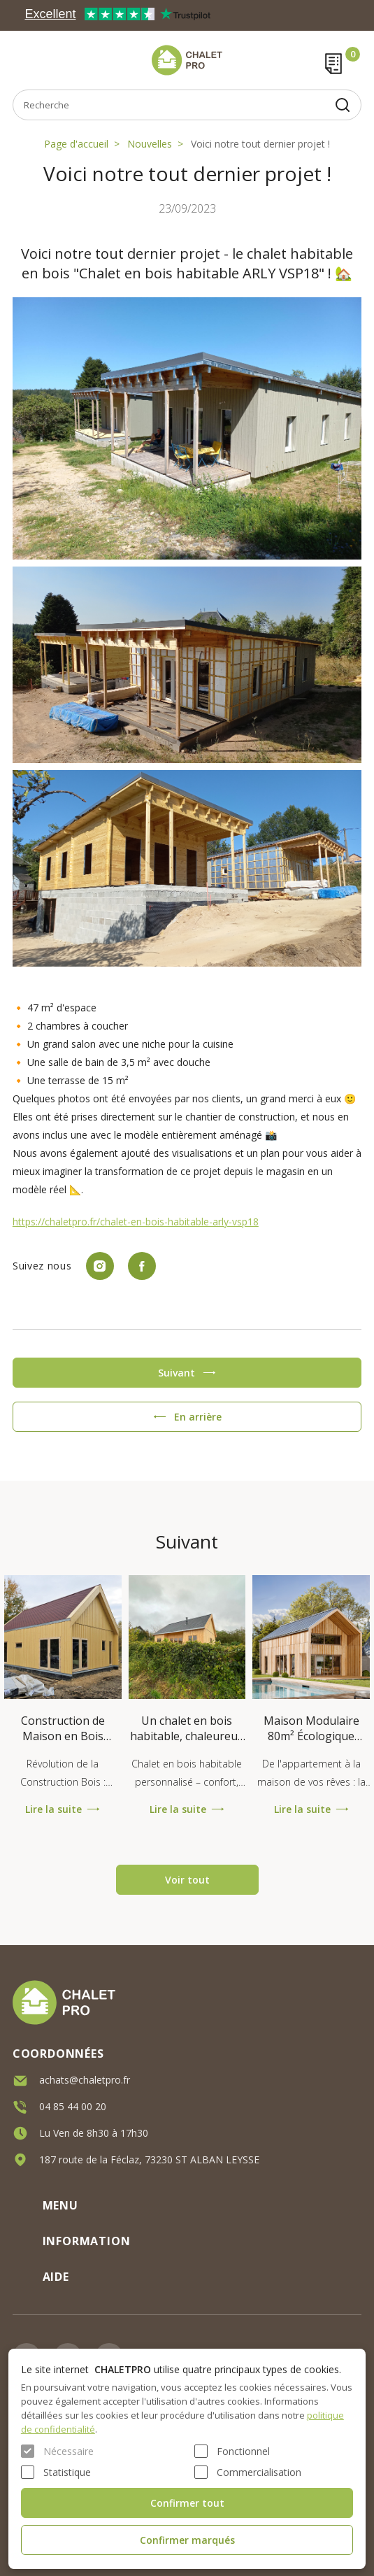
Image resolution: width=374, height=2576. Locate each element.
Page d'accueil (76, 143)
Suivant (176, 1372)
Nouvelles (149, 143)
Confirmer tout (187, 2503)
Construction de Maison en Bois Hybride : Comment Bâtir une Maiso (63, 1728)
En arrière (198, 1416)
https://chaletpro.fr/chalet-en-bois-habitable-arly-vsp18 (136, 1221)
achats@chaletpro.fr (84, 2078)
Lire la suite (53, 1809)
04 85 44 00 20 (72, 2105)
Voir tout (187, 1879)
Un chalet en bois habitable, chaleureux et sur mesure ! (186, 1728)
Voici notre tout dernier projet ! (260, 143)
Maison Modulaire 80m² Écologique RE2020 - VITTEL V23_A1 (311, 1728)
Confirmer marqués (187, 2540)
